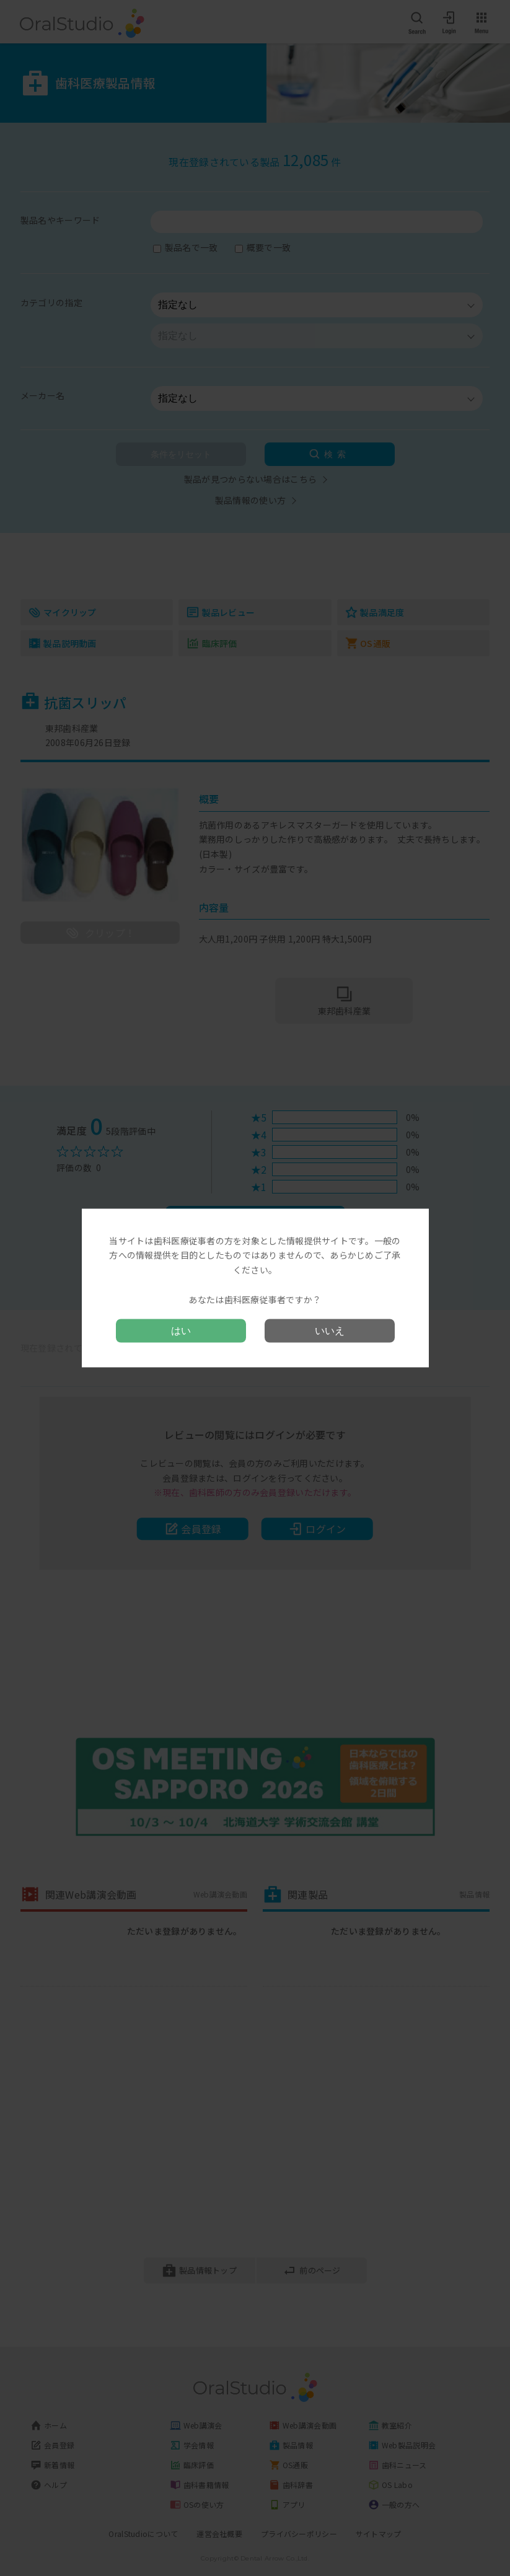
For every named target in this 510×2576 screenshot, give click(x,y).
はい (181, 1330)
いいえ (330, 1330)
